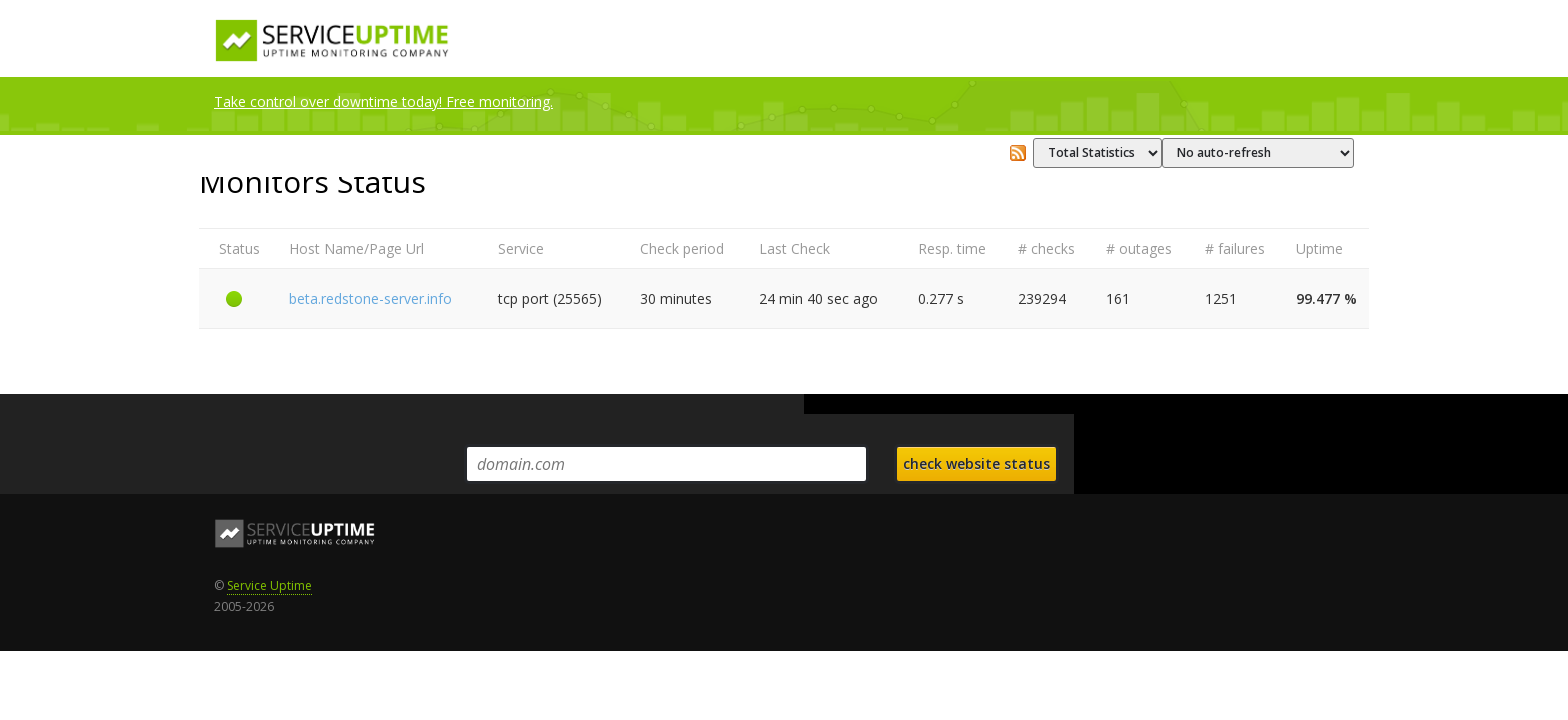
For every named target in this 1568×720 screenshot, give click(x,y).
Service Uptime (269, 585)
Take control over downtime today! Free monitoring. (383, 101)
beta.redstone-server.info (370, 298)
